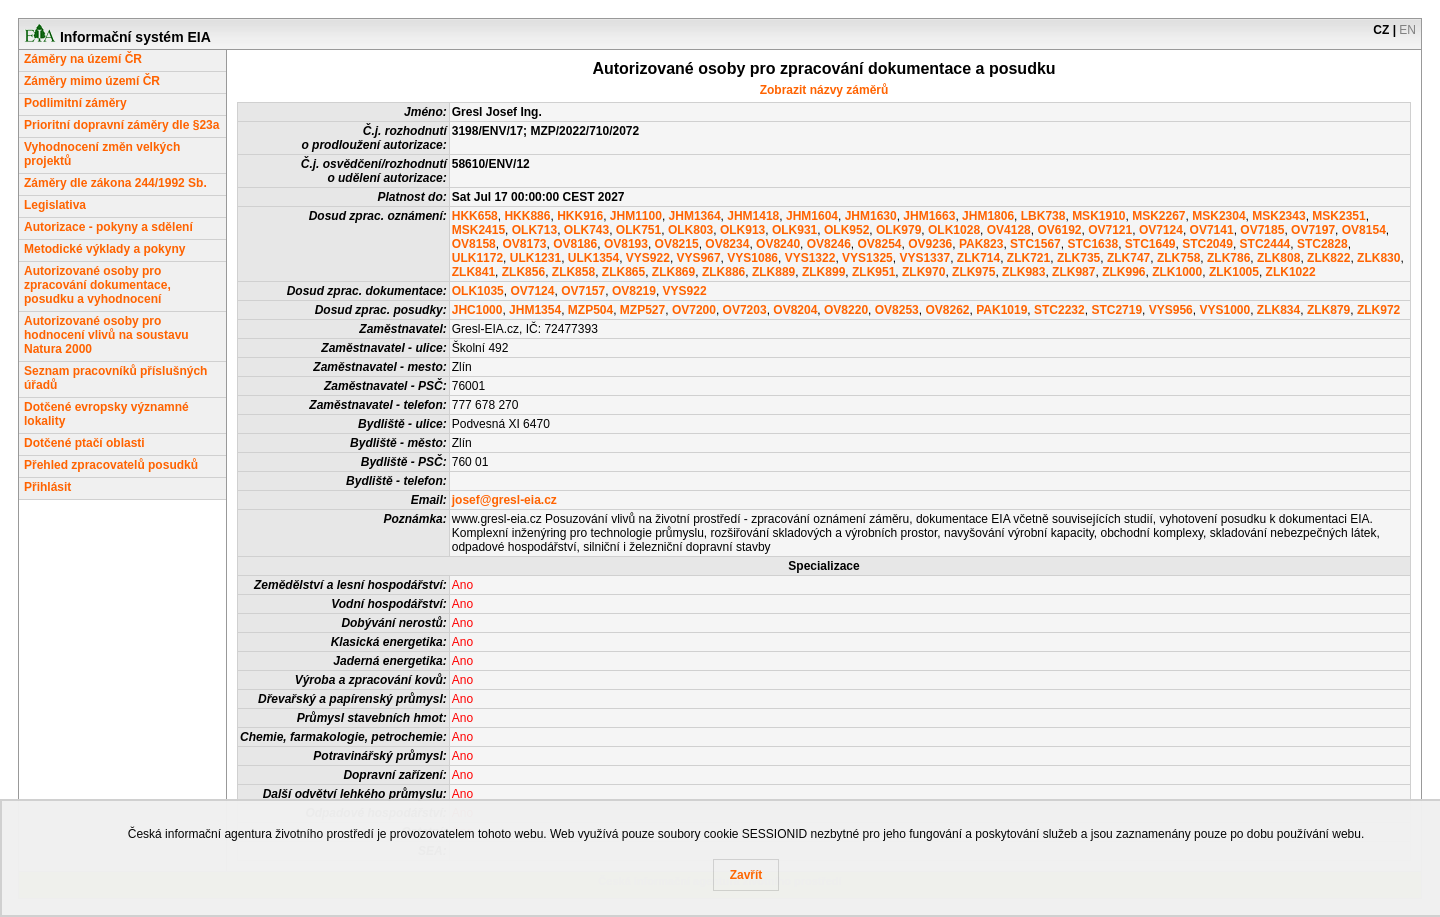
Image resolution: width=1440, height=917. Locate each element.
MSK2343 (1278, 216)
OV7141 (1212, 230)
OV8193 (626, 244)
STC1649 (1150, 244)
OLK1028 (954, 230)
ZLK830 (1378, 258)
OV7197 (1313, 230)
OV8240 (778, 244)
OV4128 (1009, 230)
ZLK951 (873, 272)
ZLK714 (978, 258)
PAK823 (981, 244)
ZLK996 (1123, 272)
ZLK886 (723, 272)
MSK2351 (1338, 216)
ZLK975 (973, 272)
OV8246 (829, 244)
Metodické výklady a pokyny (104, 249)
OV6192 (1059, 230)
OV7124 (1161, 230)
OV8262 (947, 310)
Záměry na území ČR (83, 59)
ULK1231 (535, 258)
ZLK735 (1078, 258)
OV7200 (694, 310)
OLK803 (690, 230)
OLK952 (846, 230)
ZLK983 (1023, 272)
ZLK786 (1228, 258)
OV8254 (879, 244)
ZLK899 (823, 272)
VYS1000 (1224, 310)
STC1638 (1092, 244)
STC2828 (1322, 244)
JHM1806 (988, 216)
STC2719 (1116, 310)
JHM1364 (695, 216)
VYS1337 (924, 258)
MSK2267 (1158, 216)
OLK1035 (478, 291)
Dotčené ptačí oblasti (84, 443)
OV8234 (727, 244)
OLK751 (638, 230)
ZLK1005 (1234, 272)
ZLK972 (1378, 310)
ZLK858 (573, 272)
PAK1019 (1001, 310)
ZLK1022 (1291, 272)
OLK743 (586, 230)
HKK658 (475, 216)
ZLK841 (473, 272)
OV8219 (634, 291)
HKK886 (527, 216)
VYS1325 (867, 258)
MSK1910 (1098, 216)
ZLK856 (523, 272)
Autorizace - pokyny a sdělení (108, 227)
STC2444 (1265, 244)
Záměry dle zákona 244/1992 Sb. (115, 183)
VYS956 (1171, 310)
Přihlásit (47, 487)
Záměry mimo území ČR (92, 81)
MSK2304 (1218, 216)
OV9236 (930, 244)
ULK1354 (593, 258)
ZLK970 (923, 272)
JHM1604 (812, 216)
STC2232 (1059, 310)
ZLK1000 (1177, 272)
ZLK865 (623, 272)
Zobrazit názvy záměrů (824, 90)
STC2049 (1207, 244)
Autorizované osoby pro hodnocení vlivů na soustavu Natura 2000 (106, 335)
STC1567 (1035, 244)
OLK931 (794, 230)
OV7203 (745, 310)
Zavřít (746, 875)
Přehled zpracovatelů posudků (111, 465)
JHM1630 (871, 216)
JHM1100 (636, 216)
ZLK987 (1073, 272)
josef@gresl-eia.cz (504, 500)
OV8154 (1364, 230)
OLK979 (898, 230)
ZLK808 (1278, 258)
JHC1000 (477, 310)
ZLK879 (1328, 310)
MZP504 (590, 310)
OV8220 (846, 310)
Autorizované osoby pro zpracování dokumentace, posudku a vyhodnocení (97, 285)
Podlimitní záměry (75, 103)
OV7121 (1110, 230)
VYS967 (699, 258)
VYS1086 (752, 258)
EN (1407, 30)
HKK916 (580, 216)
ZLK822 (1328, 258)
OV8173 (524, 244)
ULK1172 (477, 258)
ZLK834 (1278, 310)
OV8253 (897, 310)
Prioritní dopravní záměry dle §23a (121, 125)
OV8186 (575, 244)
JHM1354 (535, 310)
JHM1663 (929, 216)
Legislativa (55, 205)
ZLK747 (1128, 258)
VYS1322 (810, 258)
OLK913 (742, 230)
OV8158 (474, 244)
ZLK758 (1178, 258)
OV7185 (1262, 230)
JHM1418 (753, 216)
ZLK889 (773, 272)
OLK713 (534, 230)
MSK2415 (478, 230)
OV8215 (677, 244)
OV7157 (583, 291)
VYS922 (648, 258)
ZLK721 (1028, 258)
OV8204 (795, 310)
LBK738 (1043, 216)
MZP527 (642, 310)
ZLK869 (673, 272)
